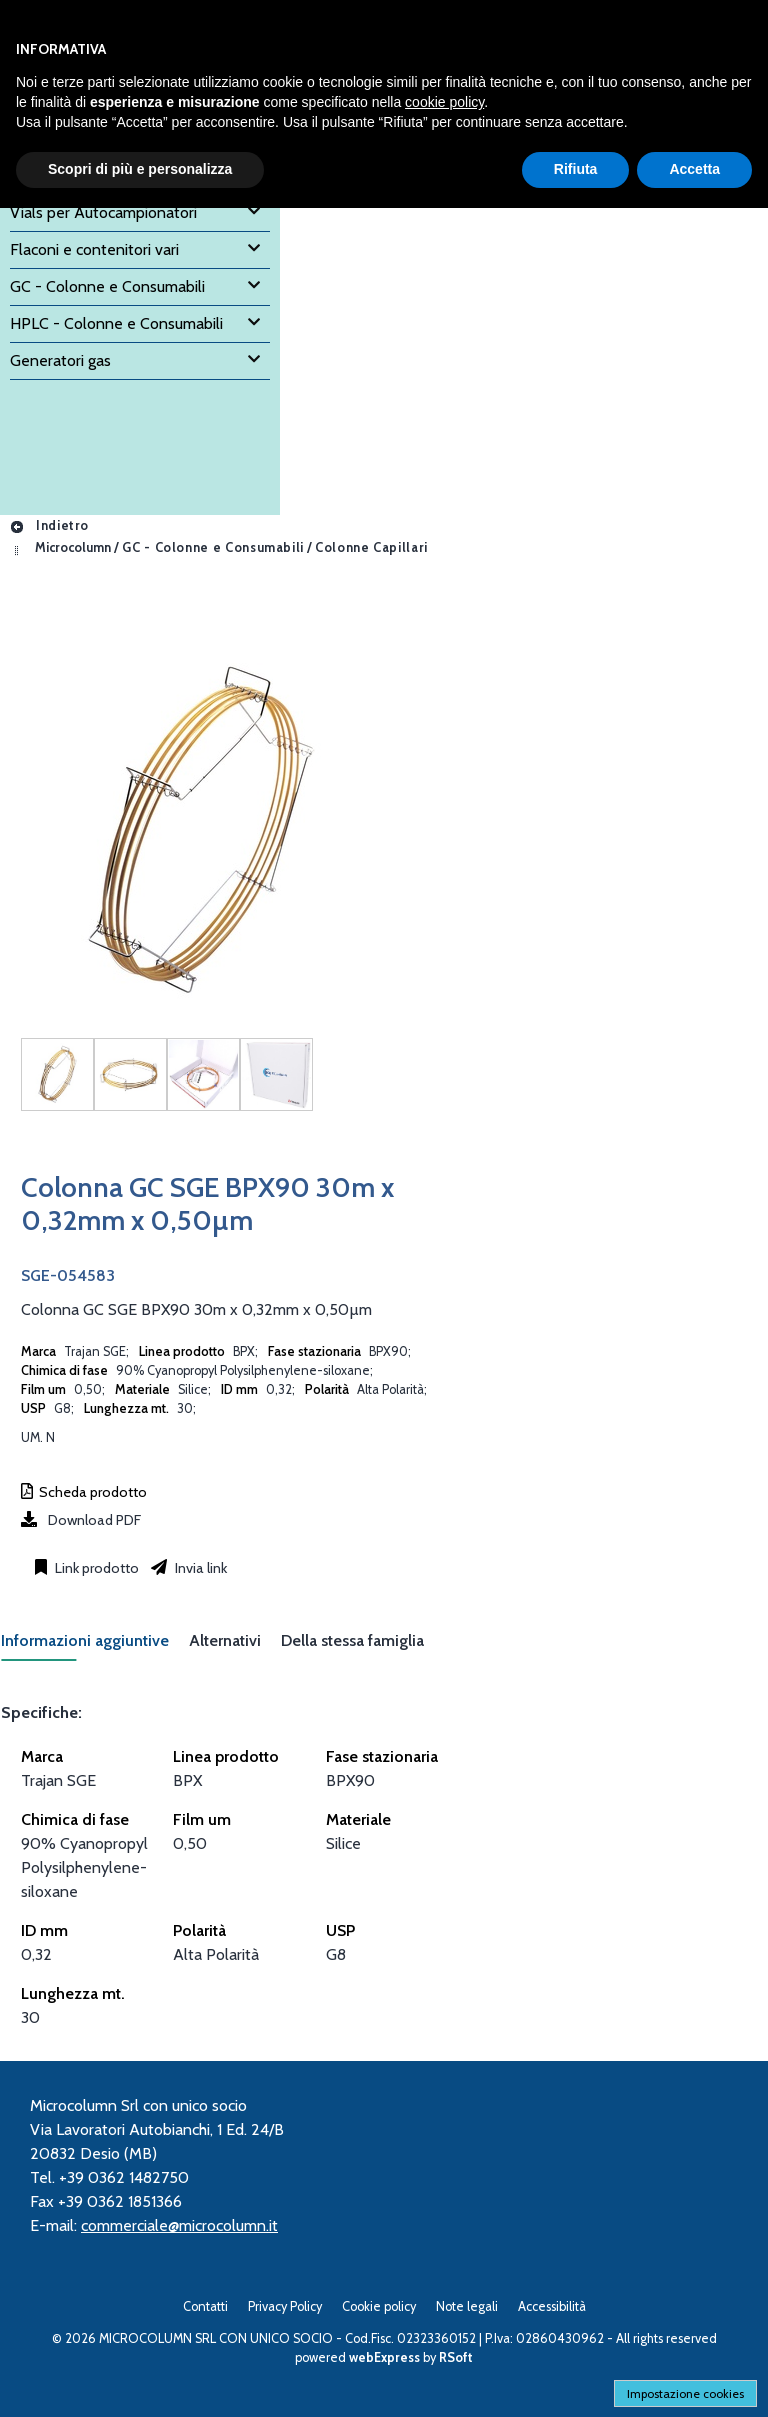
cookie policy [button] (444, 102)
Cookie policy (379, 2306)
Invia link (199, 1568)
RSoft (456, 2357)
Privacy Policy (285, 2306)
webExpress (384, 2357)
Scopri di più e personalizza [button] (140, 169)
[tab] (95, 1646)
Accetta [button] (694, 169)
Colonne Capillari (371, 548)
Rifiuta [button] (576, 169)
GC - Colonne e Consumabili (213, 548)
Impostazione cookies (685, 2393)
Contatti (205, 2306)
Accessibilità (552, 2306)
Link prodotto (95, 1568)
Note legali (467, 2306)
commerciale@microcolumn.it (179, 2225)
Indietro (49, 525)
